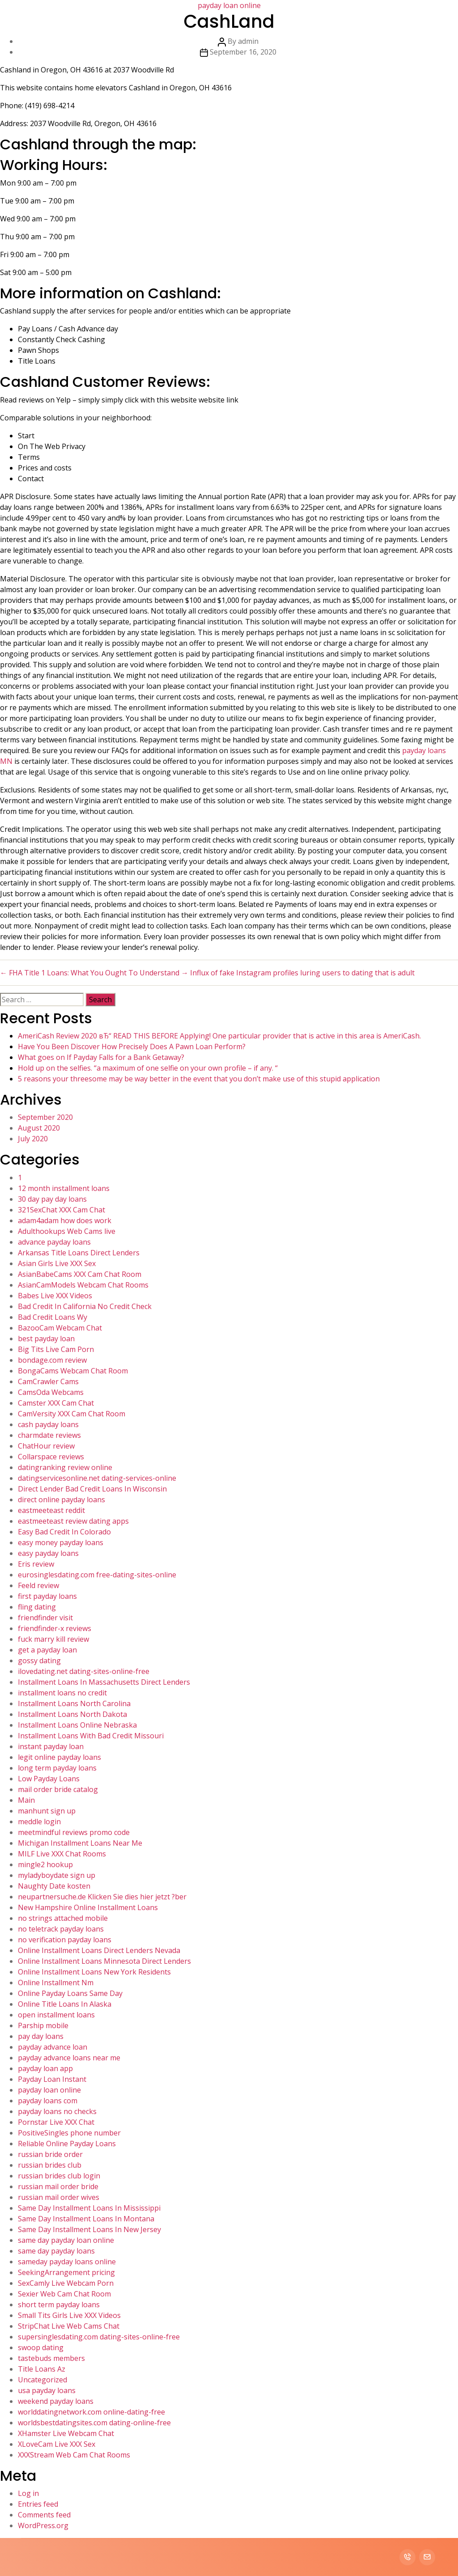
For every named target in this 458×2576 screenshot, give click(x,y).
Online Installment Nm (55, 1982)
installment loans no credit (62, 1693)
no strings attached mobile (63, 1918)
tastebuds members (51, 2358)
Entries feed (38, 2504)
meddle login (39, 1821)
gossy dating (39, 1660)
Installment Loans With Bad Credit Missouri (91, 1736)
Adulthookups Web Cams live (66, 1231)
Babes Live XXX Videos (55, 1296)
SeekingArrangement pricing (66, 2272)
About (316, 18)
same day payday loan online (66, 2240)
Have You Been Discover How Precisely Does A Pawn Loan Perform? (132, 1046)
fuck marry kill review (53, 1639)
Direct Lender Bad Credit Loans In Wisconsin (92, 1489)
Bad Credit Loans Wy (52, 1317)
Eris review (36, 1564)
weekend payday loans (55, 2401)
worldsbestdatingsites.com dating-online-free (94, 2423)
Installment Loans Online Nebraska (77, 1725)
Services (353, 18)
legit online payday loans (59, 1757)
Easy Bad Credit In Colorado (64, 1532)
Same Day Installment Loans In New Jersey (89, 2229)
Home (283, 18)
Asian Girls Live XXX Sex (57, 1263)
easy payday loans (48, 1553)
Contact (437, 18)
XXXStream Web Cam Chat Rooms (74, 2455)
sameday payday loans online (67, 2262)
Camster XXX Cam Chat (56, 1403)
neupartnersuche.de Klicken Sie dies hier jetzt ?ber (102, 1897)
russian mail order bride (58, 2186)
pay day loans (41, 2036)
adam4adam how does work (64, 1220)
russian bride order (50, 2154)
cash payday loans (48, 1424)
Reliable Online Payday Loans (67, 2143)
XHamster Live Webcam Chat (66, 2433)
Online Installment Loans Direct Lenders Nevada (99, 1950)
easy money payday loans (60, 1542)
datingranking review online (65, 1467)
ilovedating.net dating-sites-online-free (83, 1671)
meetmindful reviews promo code (74, 1832)
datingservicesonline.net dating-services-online (97, 1478)
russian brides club (49, 2165)
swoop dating (41, 2347)
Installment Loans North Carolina (74, 1703)
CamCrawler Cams (48, 1381)
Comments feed (44, 2515)
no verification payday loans (64, 1940)
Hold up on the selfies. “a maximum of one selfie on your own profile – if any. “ (148, 1068)
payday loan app (45, 2068)
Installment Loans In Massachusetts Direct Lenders (104, 1682)
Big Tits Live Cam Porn (56, 1349)
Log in (28, 2493)
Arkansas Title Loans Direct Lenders (79, 1253)
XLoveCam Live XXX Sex (56, 2444)
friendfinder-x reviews (54, 1628)
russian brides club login (59, 2176)
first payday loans (47, 1596)
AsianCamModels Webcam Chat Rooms (83, 1285)
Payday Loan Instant (52, 2079)
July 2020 (33, 1139)
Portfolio (395, 18)
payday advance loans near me (69, 2058)
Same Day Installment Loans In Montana (86, 2219)
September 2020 (45, 1117)
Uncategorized (42, 2380)
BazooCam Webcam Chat (60, 1328)
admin (248, 41)
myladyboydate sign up (56, 1875)
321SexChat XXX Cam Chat (61, 1210)
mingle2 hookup (45, 1864)
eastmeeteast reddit (51, 1510)
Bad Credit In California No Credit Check (85, 1306)
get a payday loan (47, 1650)
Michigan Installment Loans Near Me (80, 1843)
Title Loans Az (41, 2369)
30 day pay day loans (52, 1199)
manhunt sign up (47, 1811)
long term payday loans (57, 1768)
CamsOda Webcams (51, 1392)
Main (26, 1800)
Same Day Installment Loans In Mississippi (89, 2208)
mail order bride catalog (58, 1789)
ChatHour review (46, 1446)
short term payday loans (59, 2304)
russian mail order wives (58, 2197)
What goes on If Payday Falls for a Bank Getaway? (101, 1057)
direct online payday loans (61, 1499)
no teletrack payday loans (61, 1929)
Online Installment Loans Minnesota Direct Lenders (104, 1961)
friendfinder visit (45, 1618)
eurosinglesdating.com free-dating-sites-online (97, 1575)
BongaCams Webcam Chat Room (73, 1371)
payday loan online (49, 2090)
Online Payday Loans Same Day (70, 1993)
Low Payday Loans (49, 1779)
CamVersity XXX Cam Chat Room (71, 1414)
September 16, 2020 (243, 52)
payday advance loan (52, 2047)
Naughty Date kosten (54, 1886)
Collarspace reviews (51, 1457)
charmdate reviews (49, 1435)
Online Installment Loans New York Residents (94, 1972)
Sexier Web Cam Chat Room (64, 2294)
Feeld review (38, 1585)
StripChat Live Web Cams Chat (68, 2326)
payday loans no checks (57, 2111)
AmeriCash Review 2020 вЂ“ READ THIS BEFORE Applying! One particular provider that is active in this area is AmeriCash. (219, 1036)
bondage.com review (52, 1360)
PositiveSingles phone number (69, 2133)
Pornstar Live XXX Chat (56, 2122)
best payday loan (46, 1338)
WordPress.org (43, 2525)
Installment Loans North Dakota (72, 1714)
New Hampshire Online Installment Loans (88, 1907)
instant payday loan (51, 1746)
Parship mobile (43, 2025)
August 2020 (39, 1128)
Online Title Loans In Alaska (64, 2004)
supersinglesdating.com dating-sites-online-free (99, 2337)
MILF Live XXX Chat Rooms (62, 1854)
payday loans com (47, 2101)
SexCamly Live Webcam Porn (66, 2283)
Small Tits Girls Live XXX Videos (69, 2315)
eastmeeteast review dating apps (73, 1521)
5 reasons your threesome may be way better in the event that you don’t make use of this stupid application (199, 1079)
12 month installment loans (64, 1188)
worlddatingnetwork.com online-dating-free (91, 2412)
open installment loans (56, 2015)
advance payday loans (54, 1242)
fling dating (37, 1607)
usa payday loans (47, 2390)
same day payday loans (56, 2251)
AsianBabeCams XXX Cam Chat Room (79, 1274)
